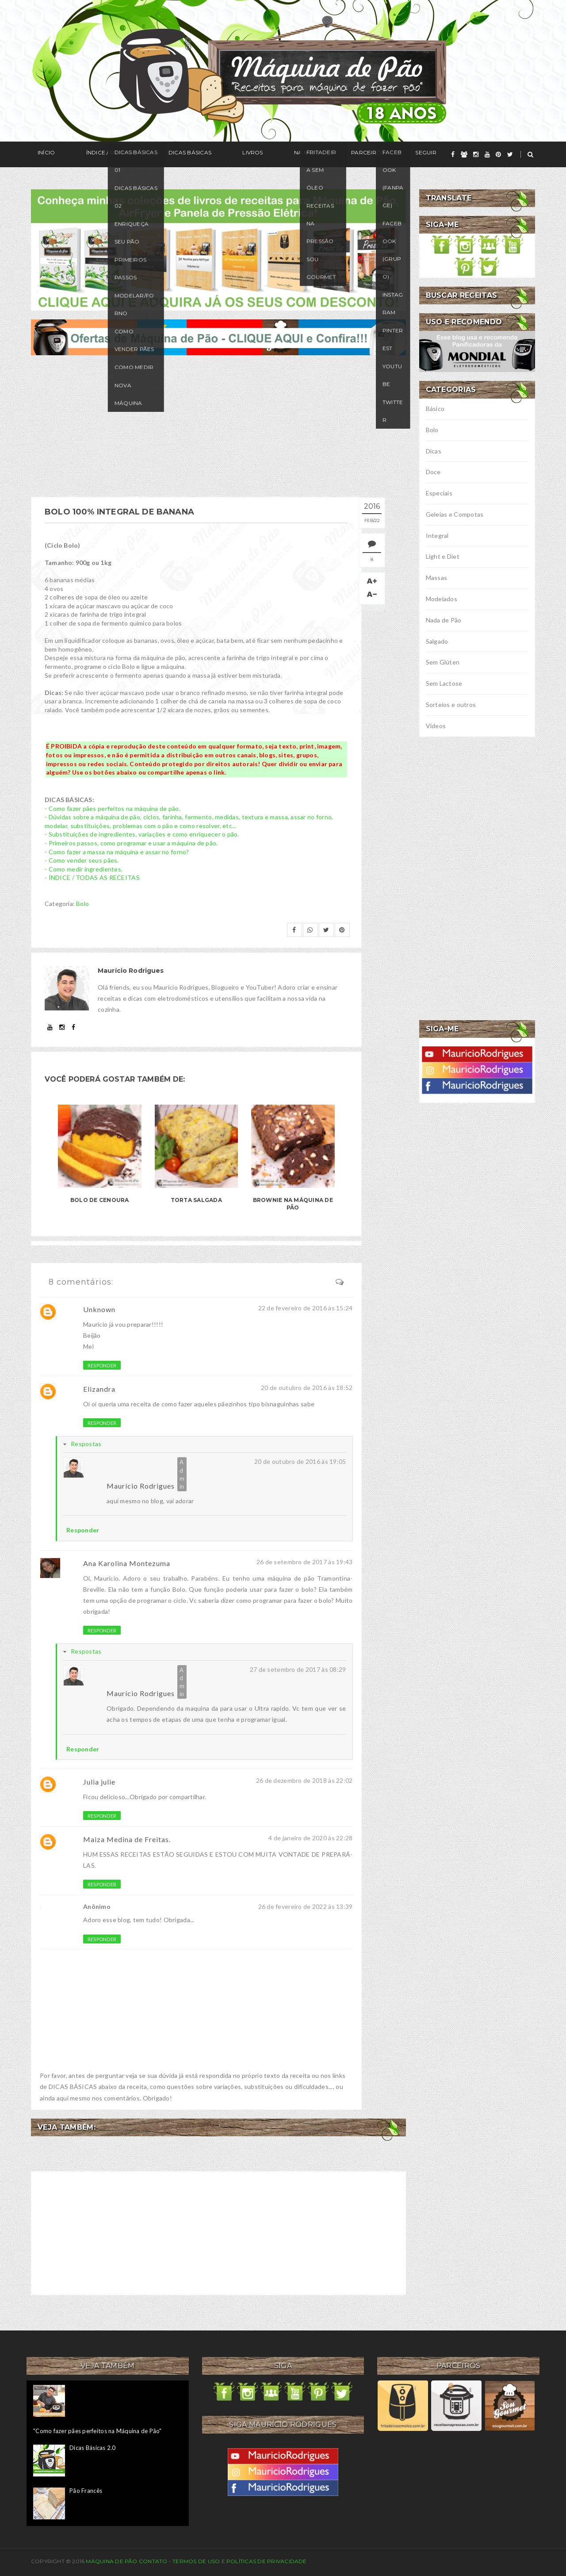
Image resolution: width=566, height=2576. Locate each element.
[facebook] (453, 154)
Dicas (433, 451)
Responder (102, 1365)
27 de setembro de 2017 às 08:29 (298, 1669)
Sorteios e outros (451, 704)
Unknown (99, 1309)
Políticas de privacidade (266, 2561)
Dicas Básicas (156, 154)
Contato (153, 2561)
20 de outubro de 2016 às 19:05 (300, 1461)
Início (39, 154)
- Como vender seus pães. (82, 860)
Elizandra (99, 1389)
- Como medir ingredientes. (83, 869)
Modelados (442, 599)
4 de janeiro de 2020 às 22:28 (310, 1838)
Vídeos (436, 725)
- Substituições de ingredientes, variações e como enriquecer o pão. (142, 834)
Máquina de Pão (112, 2561)
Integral (437, 535)
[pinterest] (498, 154)
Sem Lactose (444, 683)
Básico (435, 408)
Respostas (86, 1443)
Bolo (82, 903)
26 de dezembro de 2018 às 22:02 (304, 1780)
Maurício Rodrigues (141, 1486)
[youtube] (487, 154)
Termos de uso (196, 2561)
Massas (436, 577)
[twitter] (510, 154)
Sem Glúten (443, 662)
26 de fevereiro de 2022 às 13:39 (305, 1906)
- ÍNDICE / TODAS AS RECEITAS (92, 877)
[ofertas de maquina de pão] (218, 336)
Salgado (437, 641)
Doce (433, 472)
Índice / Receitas (92, 154)
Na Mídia (247, 154)
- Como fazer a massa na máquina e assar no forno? (117, 852)
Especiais (439, 493)
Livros (206, 154)
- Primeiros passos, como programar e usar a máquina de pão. (131, 843)
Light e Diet (442, 556)
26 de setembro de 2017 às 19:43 (304, 1562)
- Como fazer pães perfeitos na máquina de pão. (112, 808)
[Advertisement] (218, 426)
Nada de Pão (444, 620)
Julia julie (99, 1781)
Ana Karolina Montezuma (126, 1563)
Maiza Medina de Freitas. (127, 1839)
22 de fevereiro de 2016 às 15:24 (305, 1308)
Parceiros (294, 154)
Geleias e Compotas (455, 514)
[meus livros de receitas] (218, 249)
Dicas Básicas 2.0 (92, 2447)
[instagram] (475, 154)
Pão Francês (85, 2490)
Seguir (339, 154)
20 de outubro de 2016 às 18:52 (306, 1387)
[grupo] (464, 154)
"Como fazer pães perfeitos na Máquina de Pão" (97, 2430)
